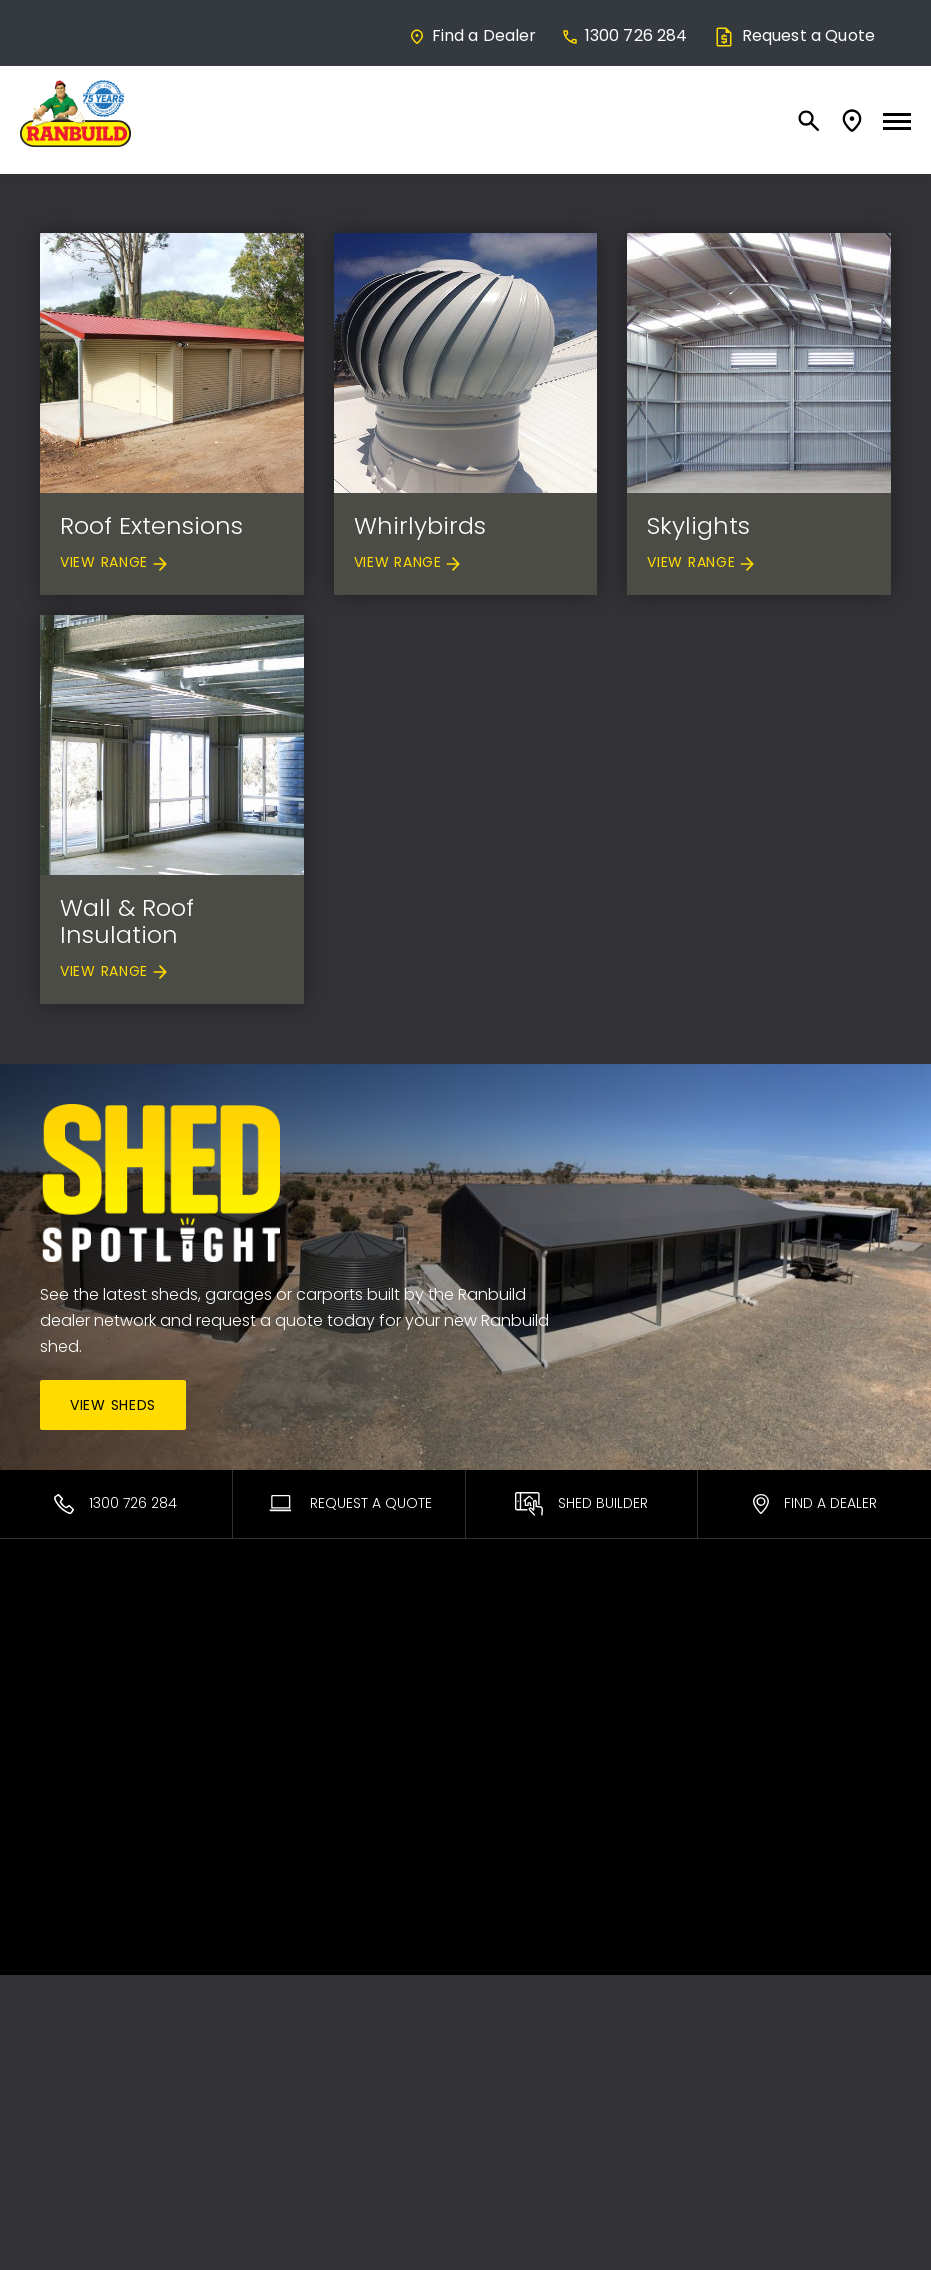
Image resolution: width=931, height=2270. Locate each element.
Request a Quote (793, 35)
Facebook (737, 1660)
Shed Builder (581, 1504)
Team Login (742, 1687)
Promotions (522, 1714)
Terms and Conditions (780, 1714)
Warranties (519, 1634)
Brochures (517, 1740)
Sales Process (309, 1714)
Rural (57, 1740)
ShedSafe (514, 1660)
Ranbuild (291, 1634)
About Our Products (330, 1687)
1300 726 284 (624, 35)
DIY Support (521, 1687)
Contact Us (741, 1634)
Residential (78, 1660)
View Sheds (113, 1405)
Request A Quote (349, 1503)
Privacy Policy (749, 1740)
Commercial (85, 1687)
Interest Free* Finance (337, 1740)
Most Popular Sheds (111, 1634)
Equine (63, 1714)
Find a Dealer (472, 35)
